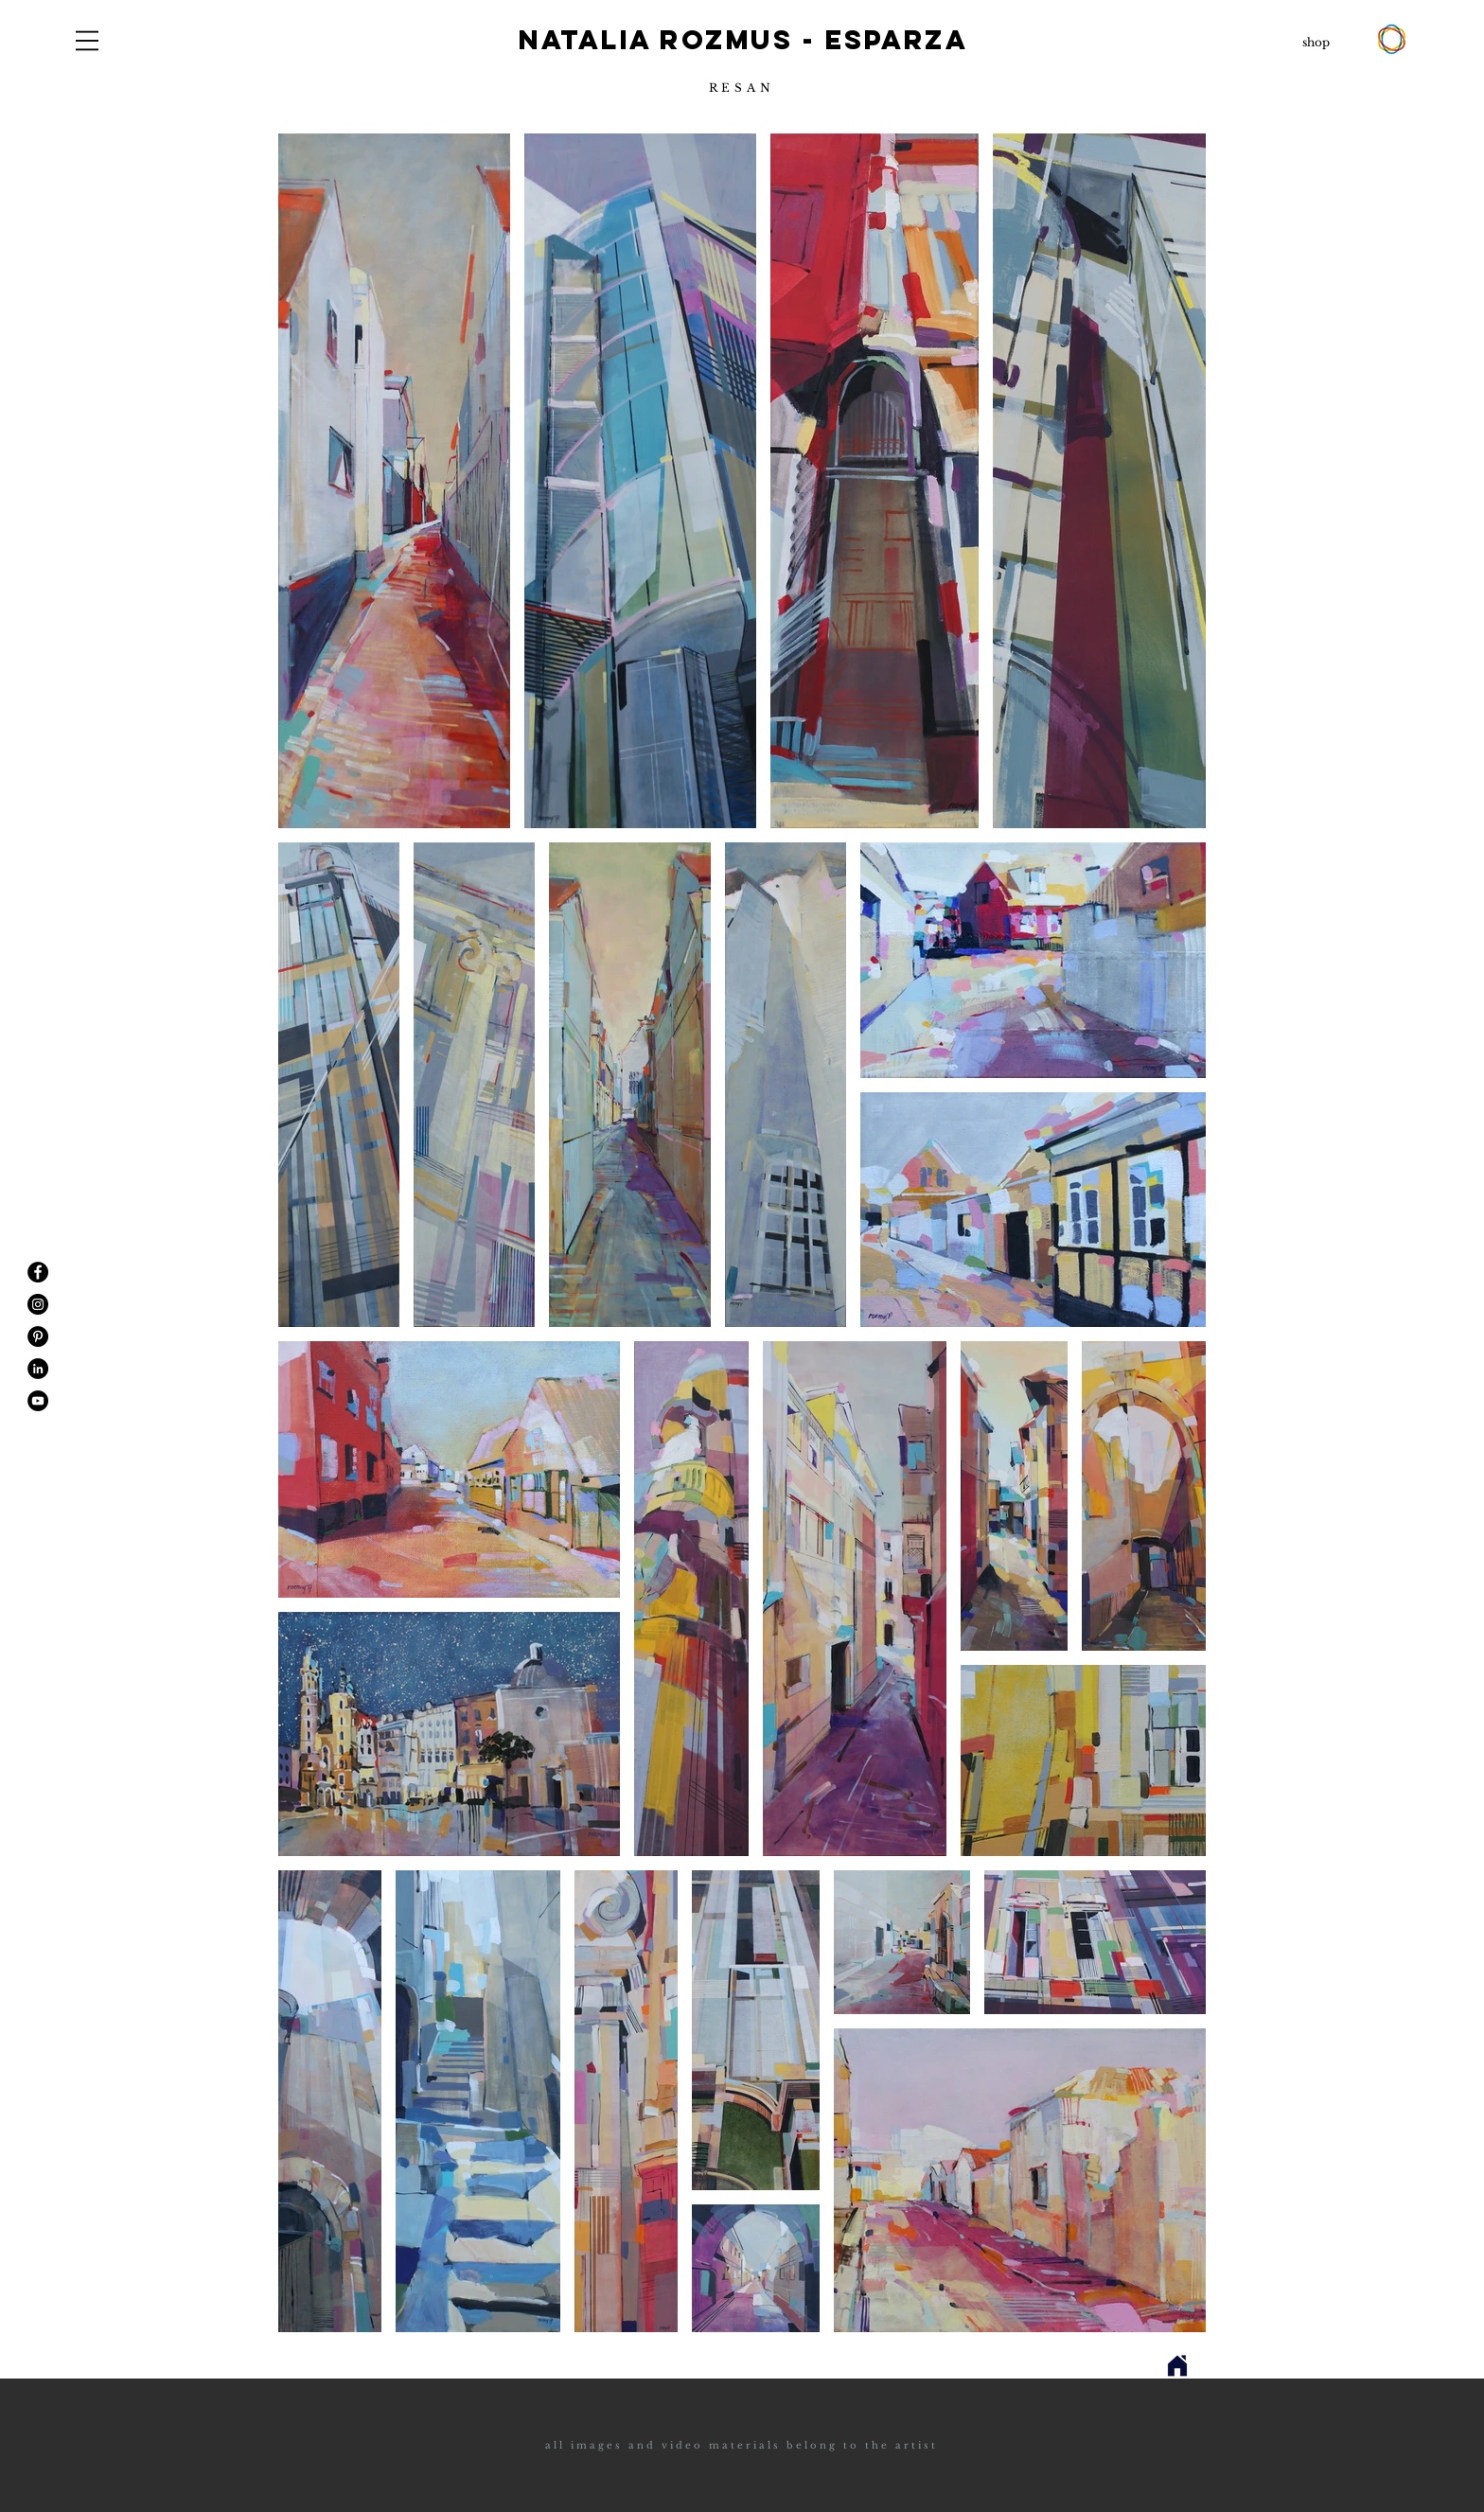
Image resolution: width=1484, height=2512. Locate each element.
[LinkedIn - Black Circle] (37, 1368)
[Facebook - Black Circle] (37, 1272)
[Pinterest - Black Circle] (37, 1336)
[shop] (1315, 43)
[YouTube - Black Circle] (37, 1400)
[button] (87, 40)
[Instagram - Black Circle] (37, 1304)
